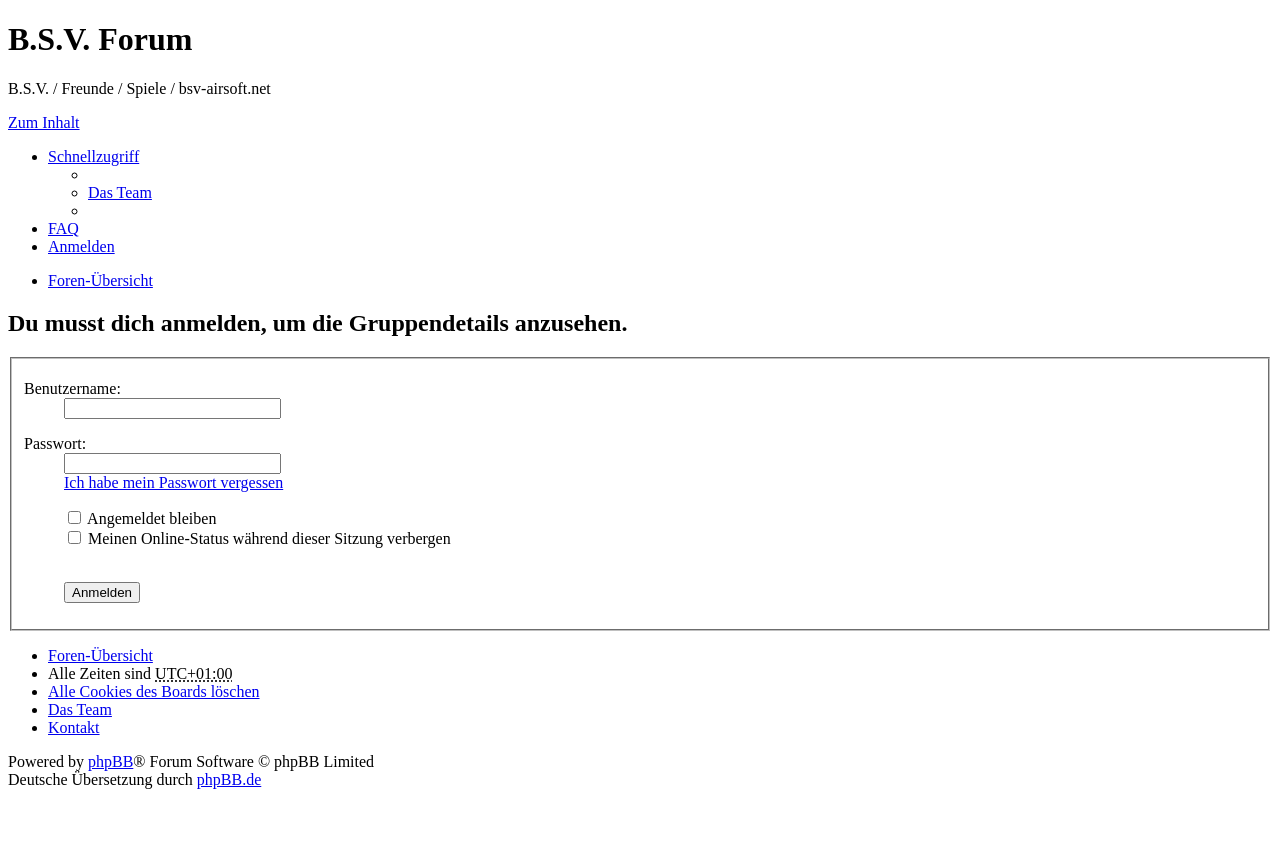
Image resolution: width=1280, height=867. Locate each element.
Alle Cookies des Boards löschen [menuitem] (154, 691)
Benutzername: (72, 388)
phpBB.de (229, 779)
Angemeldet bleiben (142, 518)
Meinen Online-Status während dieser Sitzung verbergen (259, 538)
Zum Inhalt (44, 122)
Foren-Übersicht (100, 655)
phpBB (110, 761)
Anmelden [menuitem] (81, 246)
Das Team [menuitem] (120, 192)
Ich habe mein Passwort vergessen (173, 482)
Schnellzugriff (93, 156)
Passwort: (55, 443)
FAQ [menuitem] (63, 228)
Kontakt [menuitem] (74, 727)
